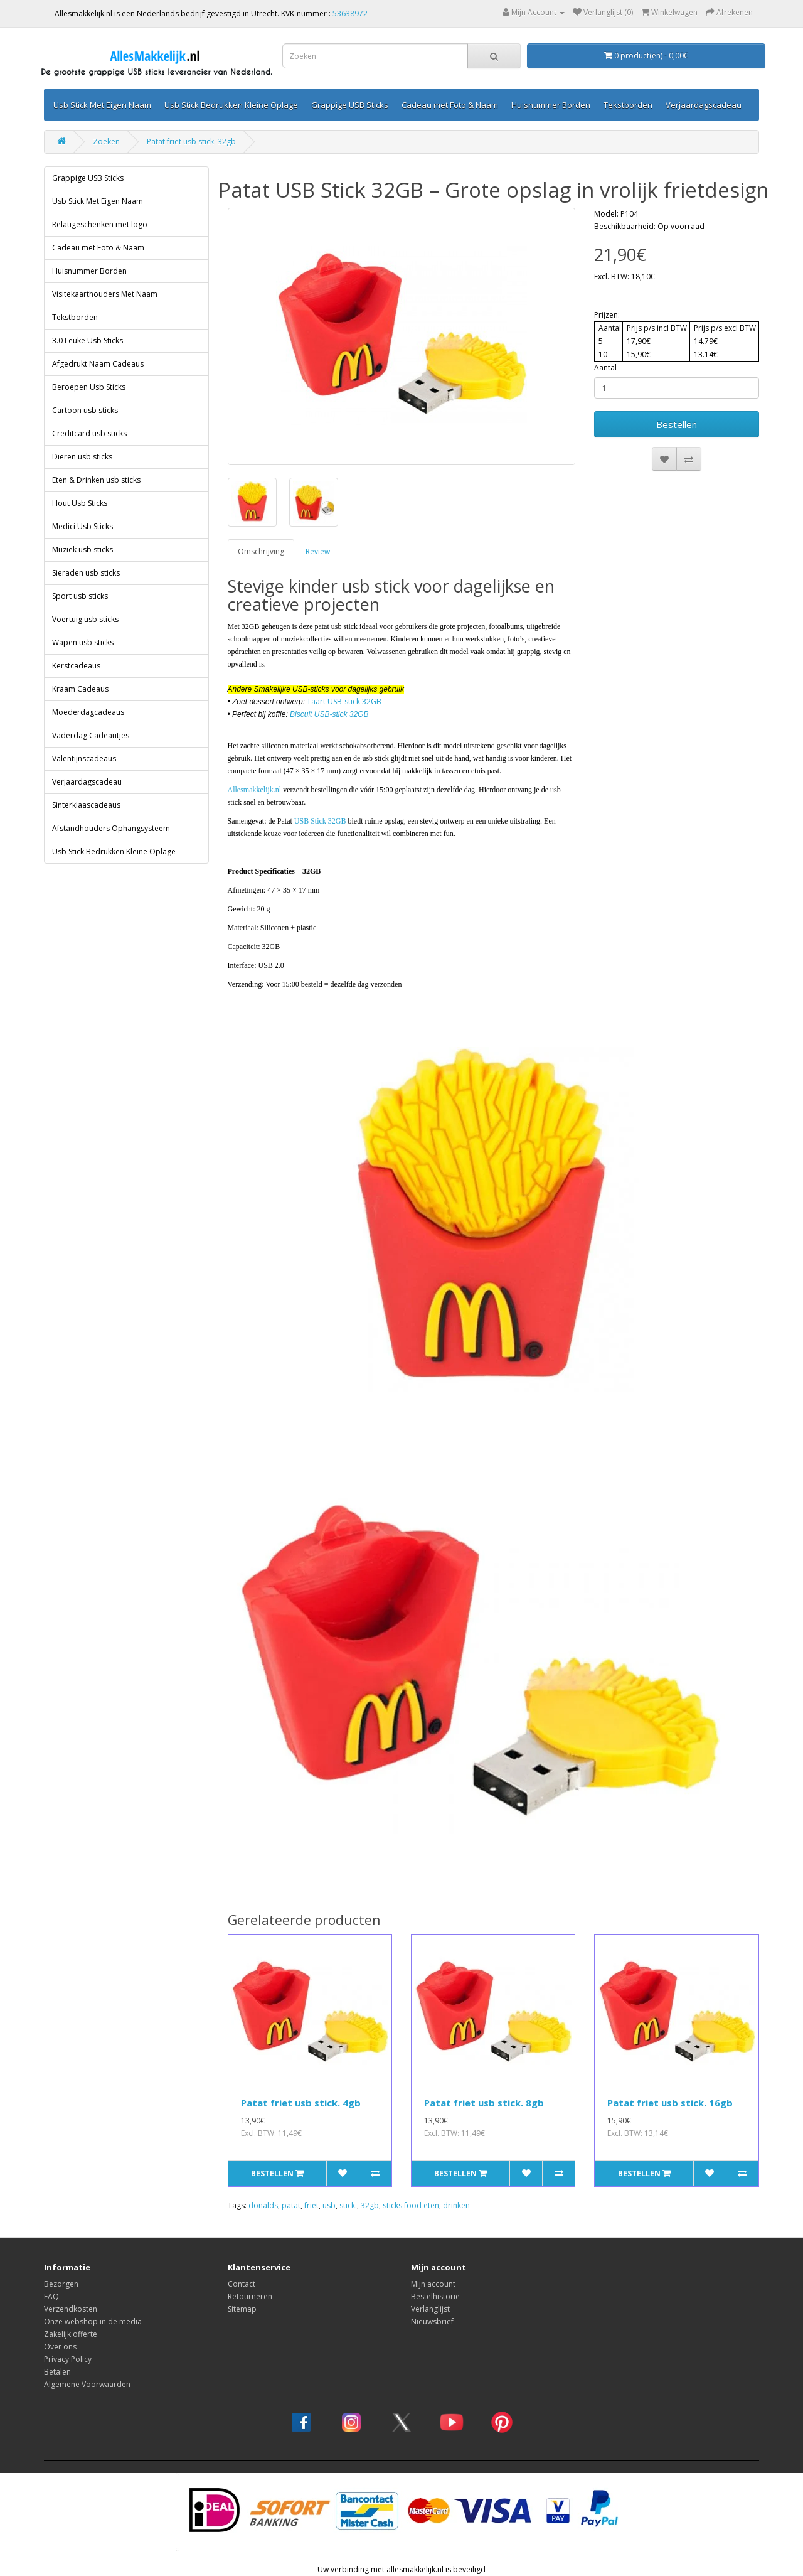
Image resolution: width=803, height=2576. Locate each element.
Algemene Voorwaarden (87, 2384)
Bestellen (676, 424)
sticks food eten (411, 2205)
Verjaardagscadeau (704, 104)
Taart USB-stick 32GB (344, 701)
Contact (241, 2283)
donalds (263, 2205)
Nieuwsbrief (432, 2321)
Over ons (60, 2346)
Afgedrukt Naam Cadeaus (98, 363)
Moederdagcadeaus (88, 712)
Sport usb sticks (80, 596)
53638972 (350, 13)
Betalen (57, 2371)
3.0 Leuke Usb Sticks (87, 340)
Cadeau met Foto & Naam (450, 104)
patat (291, 2205)
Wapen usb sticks (83, 642)
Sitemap (242, 2309)
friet (311, 2205)
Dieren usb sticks (82, 456)
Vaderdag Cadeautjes (90, 735)
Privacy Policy (68, 2359)
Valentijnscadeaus (84, 758)
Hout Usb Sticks (79, 503)
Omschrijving (261, 551)
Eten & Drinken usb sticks (96, 480)
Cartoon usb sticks (85, 410)
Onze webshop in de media (93, 2321)
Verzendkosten (70, 2309)
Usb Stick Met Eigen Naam (102, 104)
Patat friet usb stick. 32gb (191, 141)
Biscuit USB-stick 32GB (329, 714)
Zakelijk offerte (70, 2334)
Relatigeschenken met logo (99, 224)
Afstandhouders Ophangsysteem (111, 828)
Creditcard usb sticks (89, 433)
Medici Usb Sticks (82, 526)
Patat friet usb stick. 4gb (301, 2102)
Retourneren (250, 2296)
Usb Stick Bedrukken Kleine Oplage (231, 104)
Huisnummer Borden (550, 104)
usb (329, 2205)
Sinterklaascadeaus (86, 805)
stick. (348, 2205)
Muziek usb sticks (82, 549)
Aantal (605, 367)
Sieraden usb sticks (86, 572)
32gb (370, 2205)
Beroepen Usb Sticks (88, 387)
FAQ (51, 2296)
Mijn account (433, 2283)
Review (318, 551)
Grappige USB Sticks (349, 104)
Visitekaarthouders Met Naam (104, 294)
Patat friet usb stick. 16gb (670, 2102)
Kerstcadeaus (76, 665)
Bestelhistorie (435, 2296)
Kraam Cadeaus (80, 689)
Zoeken (106, 141)
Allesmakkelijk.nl (255, 789)
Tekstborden (628, 104)
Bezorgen (61, 2283)
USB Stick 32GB (320, 821)
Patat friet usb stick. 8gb (484, 2102)
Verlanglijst (430, 2309)
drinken (456, 2205)
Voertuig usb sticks (85, 619)
